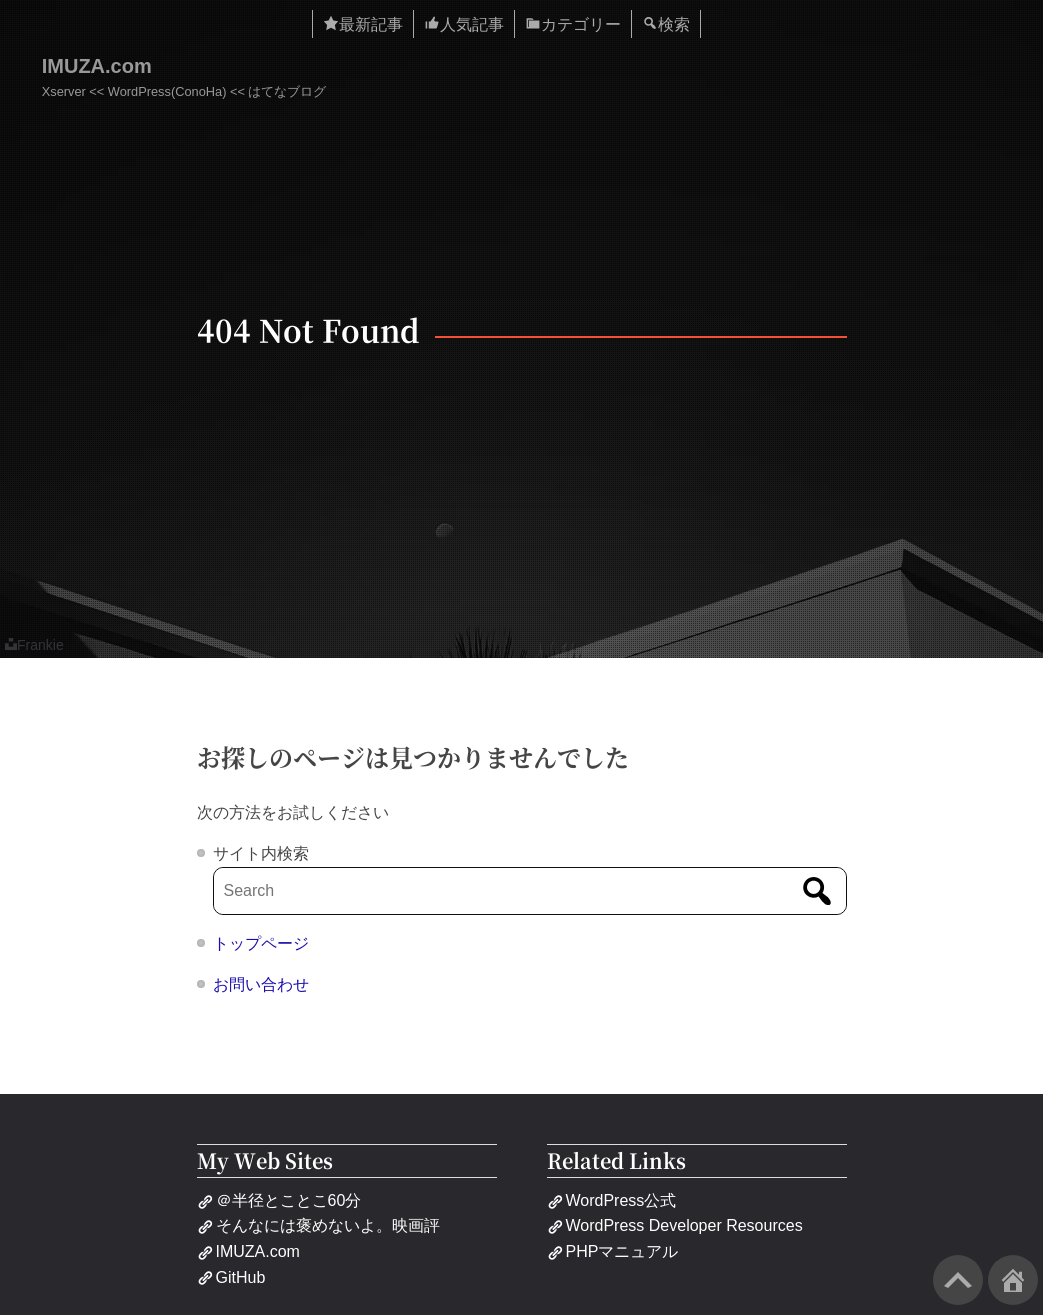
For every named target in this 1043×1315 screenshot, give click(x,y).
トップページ (261, 943)
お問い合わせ (261, 984)
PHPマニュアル (613, 1251)
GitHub (231, 1277)
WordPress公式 (612, 1200)
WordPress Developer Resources (675, 1225)
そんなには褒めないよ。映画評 (318, 1225)
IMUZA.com (97, 66)
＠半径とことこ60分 (279, 1200)
